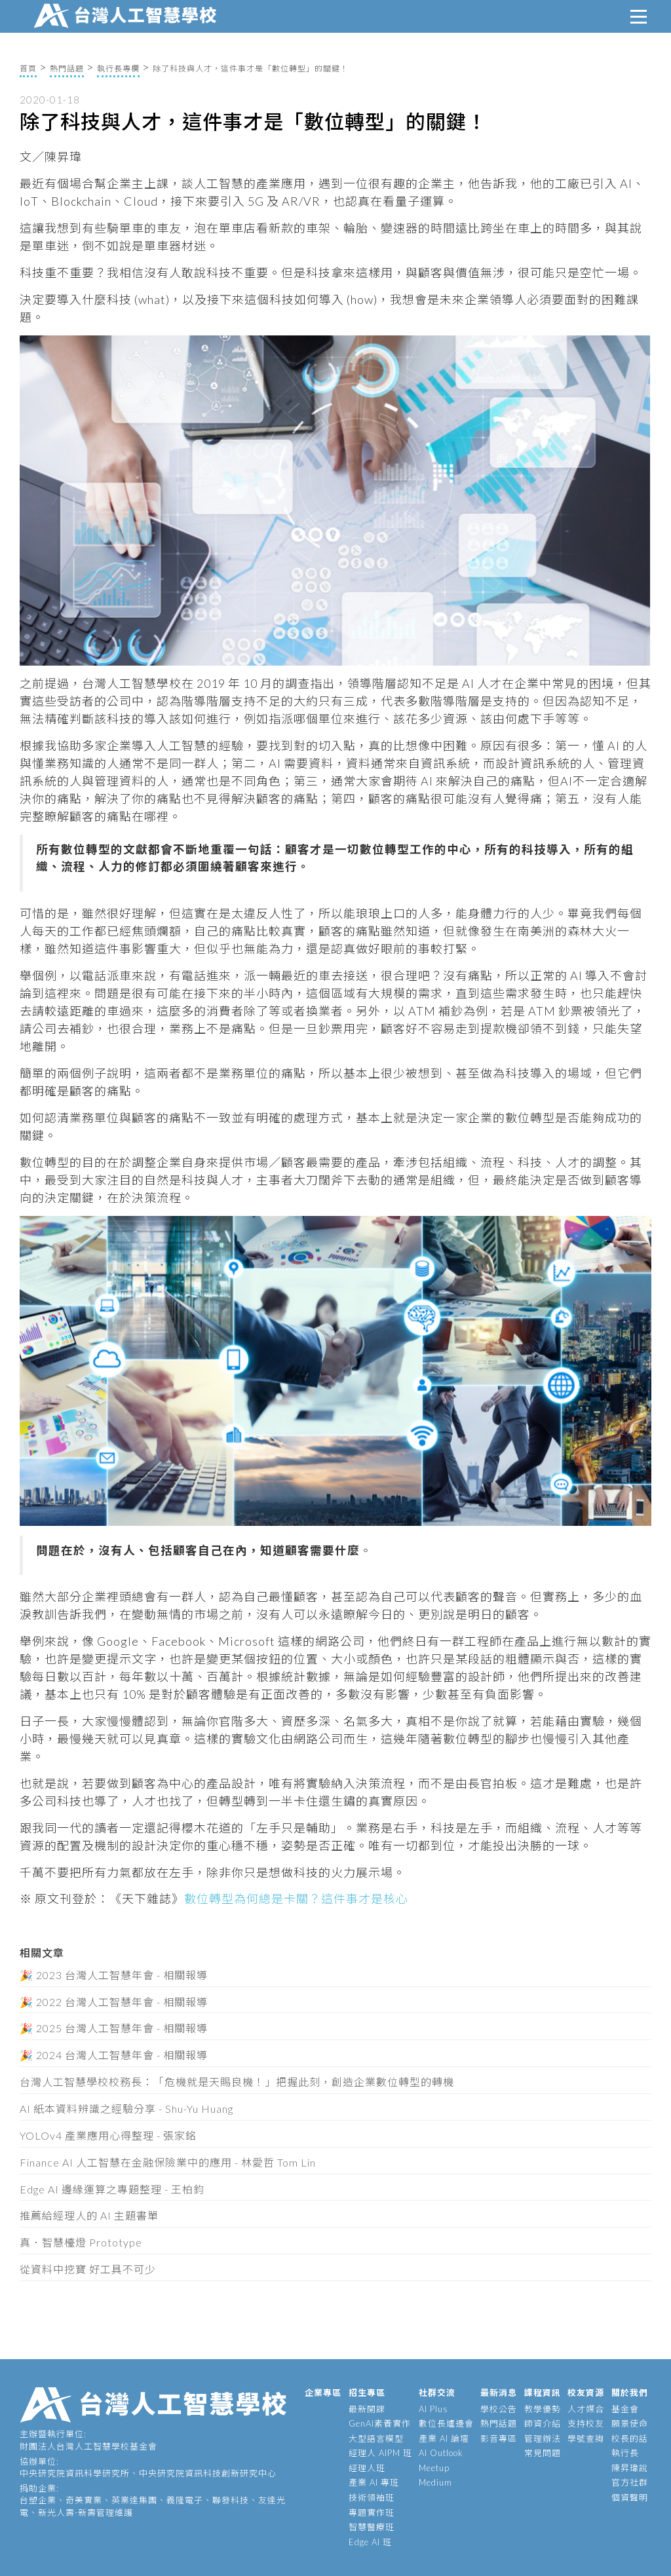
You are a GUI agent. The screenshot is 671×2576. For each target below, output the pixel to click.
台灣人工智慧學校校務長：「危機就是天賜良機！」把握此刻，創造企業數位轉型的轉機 (237, 2081)
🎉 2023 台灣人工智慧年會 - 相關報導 (114, 1975)
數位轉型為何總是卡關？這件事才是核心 (296, 1898)
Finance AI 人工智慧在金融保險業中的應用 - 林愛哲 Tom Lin (168, 2162)
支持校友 (585, 2423)
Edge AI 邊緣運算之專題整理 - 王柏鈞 (112, 2189)
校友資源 (585, 2392)
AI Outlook (441, 2453)
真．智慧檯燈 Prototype (81, 2242)
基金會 (625, 2409)
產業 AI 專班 (374, 2482)
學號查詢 (585, 2438)
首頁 (28, 68)
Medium (435, 2482)
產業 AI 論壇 (444, 2438)
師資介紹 (542, 2423)
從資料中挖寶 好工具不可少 (88, 2269)
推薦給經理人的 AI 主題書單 (89, 2215)
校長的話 (629, 2438)
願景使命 (629, 2423)
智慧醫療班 (371, 2527)
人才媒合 (585, 2409)
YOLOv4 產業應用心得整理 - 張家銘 (108, 2135)
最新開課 (367, 2409)
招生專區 (367, 2392)
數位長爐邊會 (446, 2423)
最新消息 (498, 2392)
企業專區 (323, 2392)
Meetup (434, 2468)
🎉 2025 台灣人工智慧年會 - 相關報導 (114, 2028)
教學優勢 (542, 2409)
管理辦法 (542, 2438)
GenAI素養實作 (380, 2423)
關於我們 (629, 2392)
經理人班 (367, 2468)
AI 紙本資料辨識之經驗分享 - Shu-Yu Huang (126, 2108)
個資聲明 (629, 2497)
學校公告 (498, 2409)
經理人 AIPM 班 (380, 2453)
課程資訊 (542, 2392)
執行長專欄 (118, 68)
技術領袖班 (371, 2497)
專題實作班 (371, 2512)
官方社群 (629, 2482)
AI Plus (433, 2409)
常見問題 (542, 2453)
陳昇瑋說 (629, 2468)
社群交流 (437, 2392)
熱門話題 (67, 68)
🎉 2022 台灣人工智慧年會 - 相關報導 (114, 2002)
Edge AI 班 (370, 2542)
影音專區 (498, 2438)
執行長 (625, 2453)
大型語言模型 (376, 2438)
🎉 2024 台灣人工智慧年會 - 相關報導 (114, 2055)
